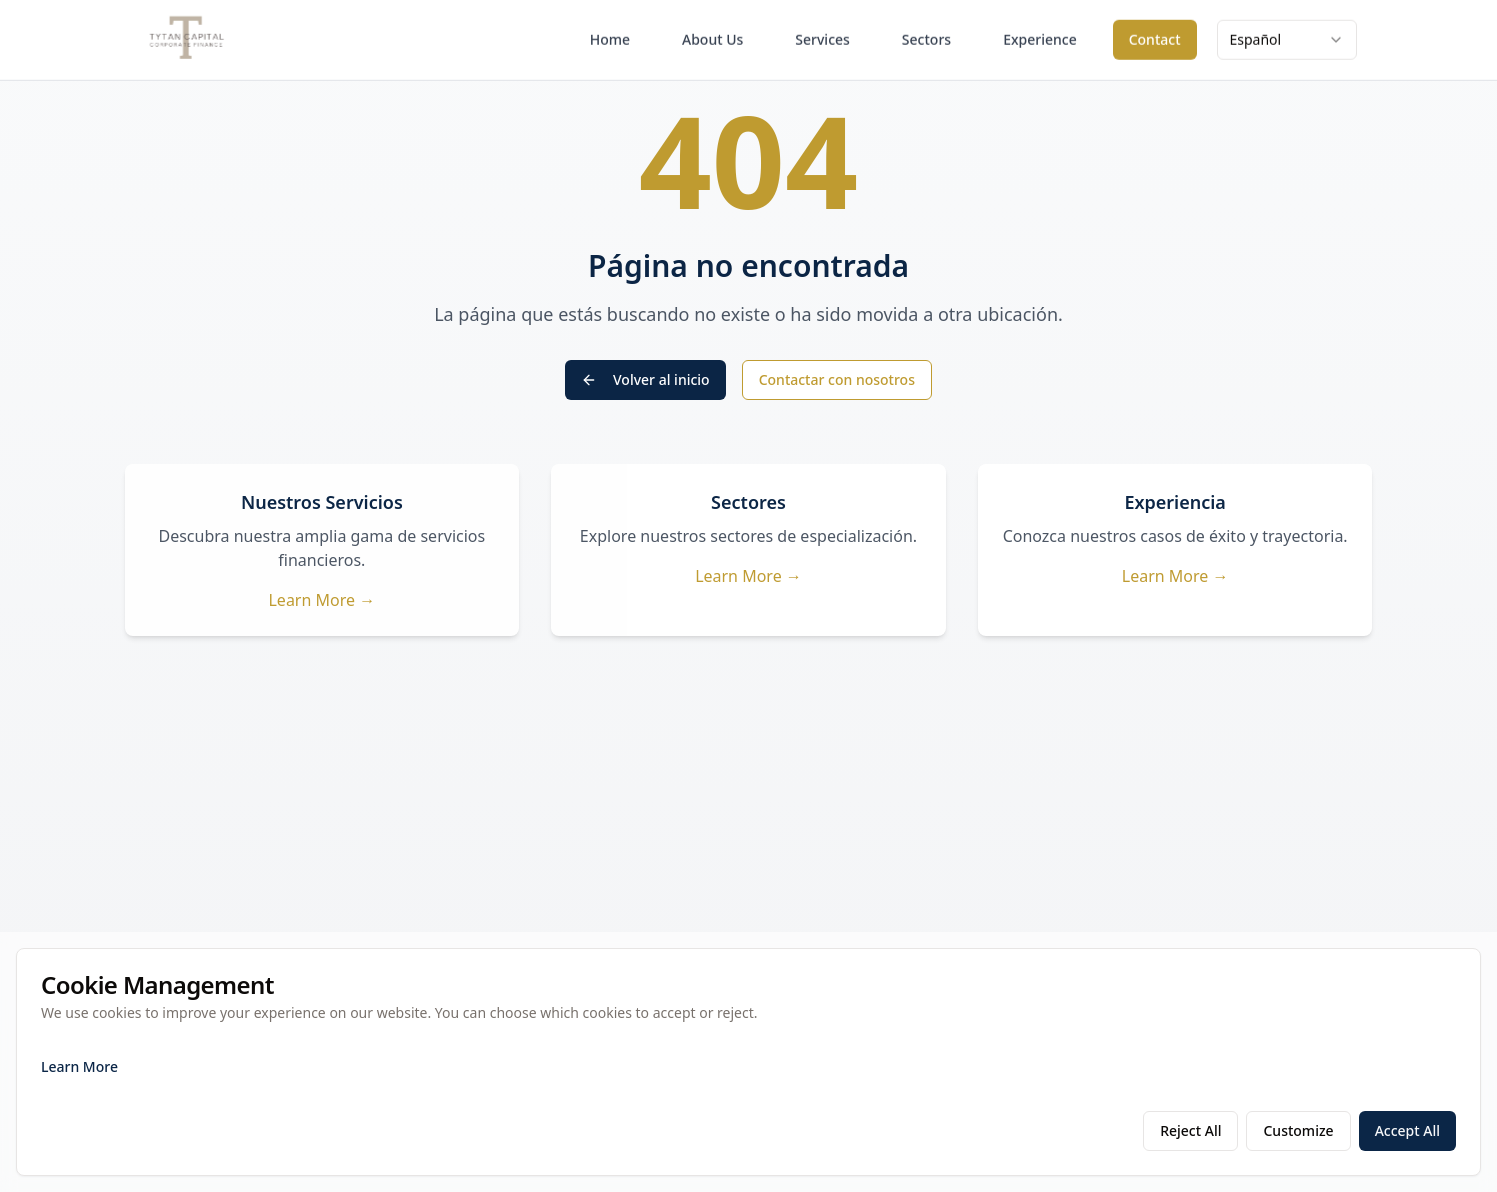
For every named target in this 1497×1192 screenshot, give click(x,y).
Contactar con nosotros (837, 379)
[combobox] (1287, 35)
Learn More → (321, 600)
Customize (1298, 1130)
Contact (1155, 34)
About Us (712, 34)
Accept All (1407, 1130)
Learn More (79, 1066)
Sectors (926, 34)
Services (822, 34)
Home (610, 34)
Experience (1040, 34)
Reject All (1190, 1130)
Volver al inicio (645, 379)
